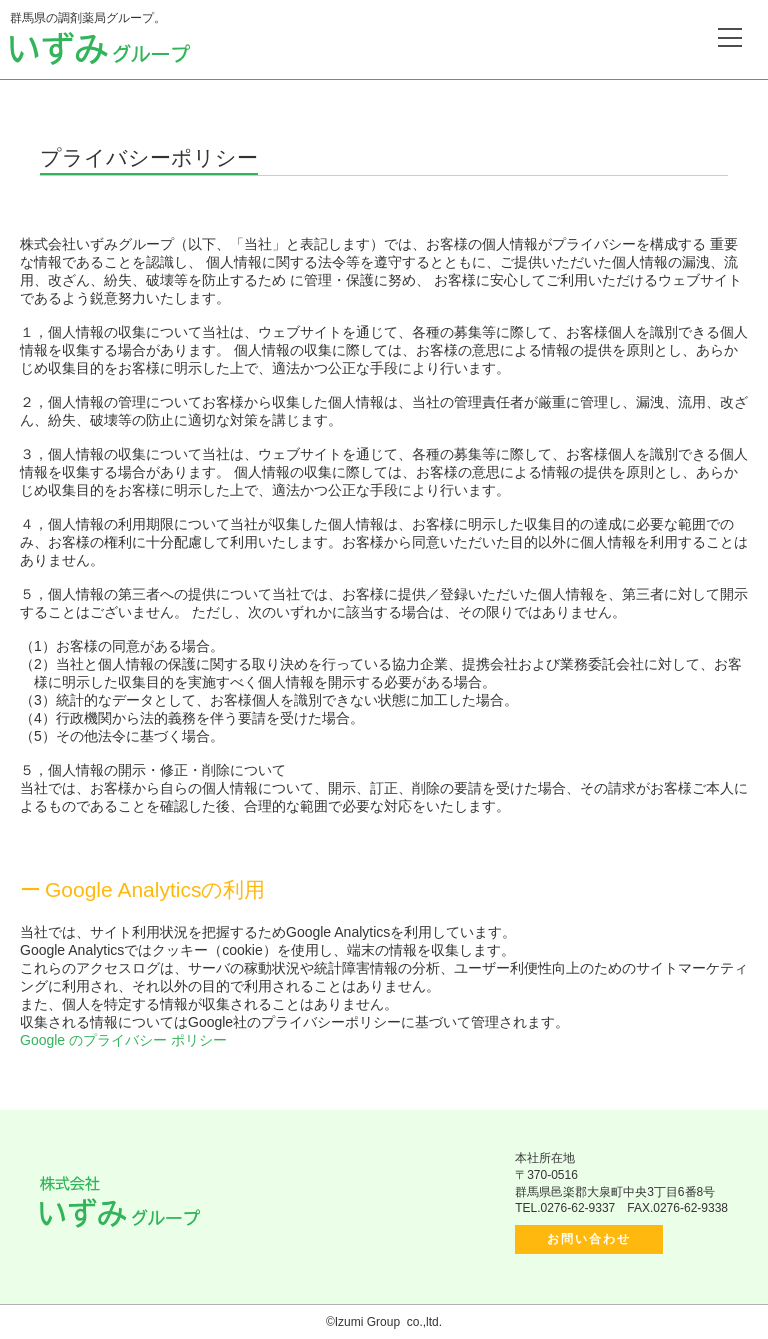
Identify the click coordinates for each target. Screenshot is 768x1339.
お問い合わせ (589, 1239)
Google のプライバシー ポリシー (123, 1040)
